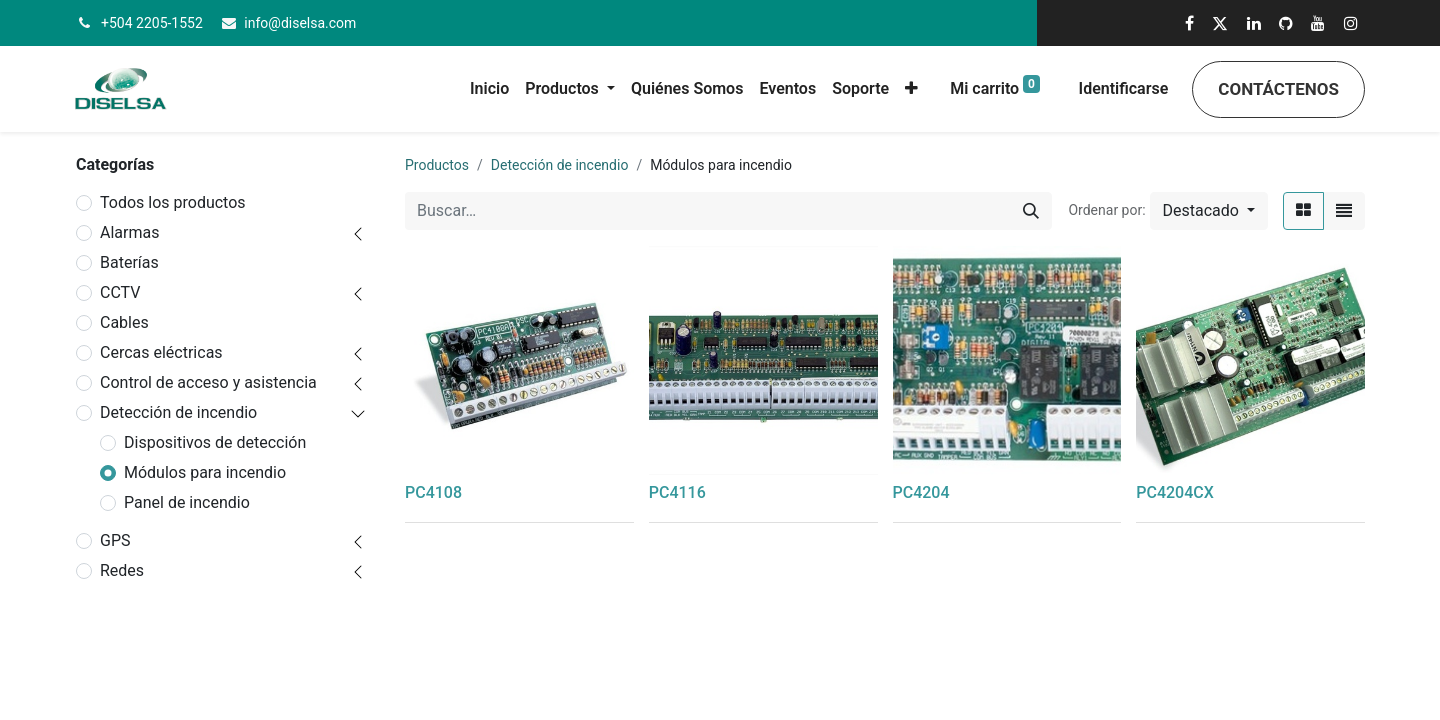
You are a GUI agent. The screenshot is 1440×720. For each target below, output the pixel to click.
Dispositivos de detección (215, 442)
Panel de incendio (187, 502)
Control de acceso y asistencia (208, 382)
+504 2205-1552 (152, 23)
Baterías (129, 262)
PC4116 (677, 492)
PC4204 (921, 492)
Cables (124, 322)
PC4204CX (1175, 492)
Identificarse (1124, 88)
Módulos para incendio (205, 472)
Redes (122, 570)
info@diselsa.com (300, 23)
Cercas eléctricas (161, 352)
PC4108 (433, 492)
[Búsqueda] (1031, 211)
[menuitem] (489, 89)
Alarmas (129, 232)
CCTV (120, 292)
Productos (437, 165)
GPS (115, 540)
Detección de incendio (178, 412)
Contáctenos (1278, 89)
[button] (911, 89)
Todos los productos (173, 202)
